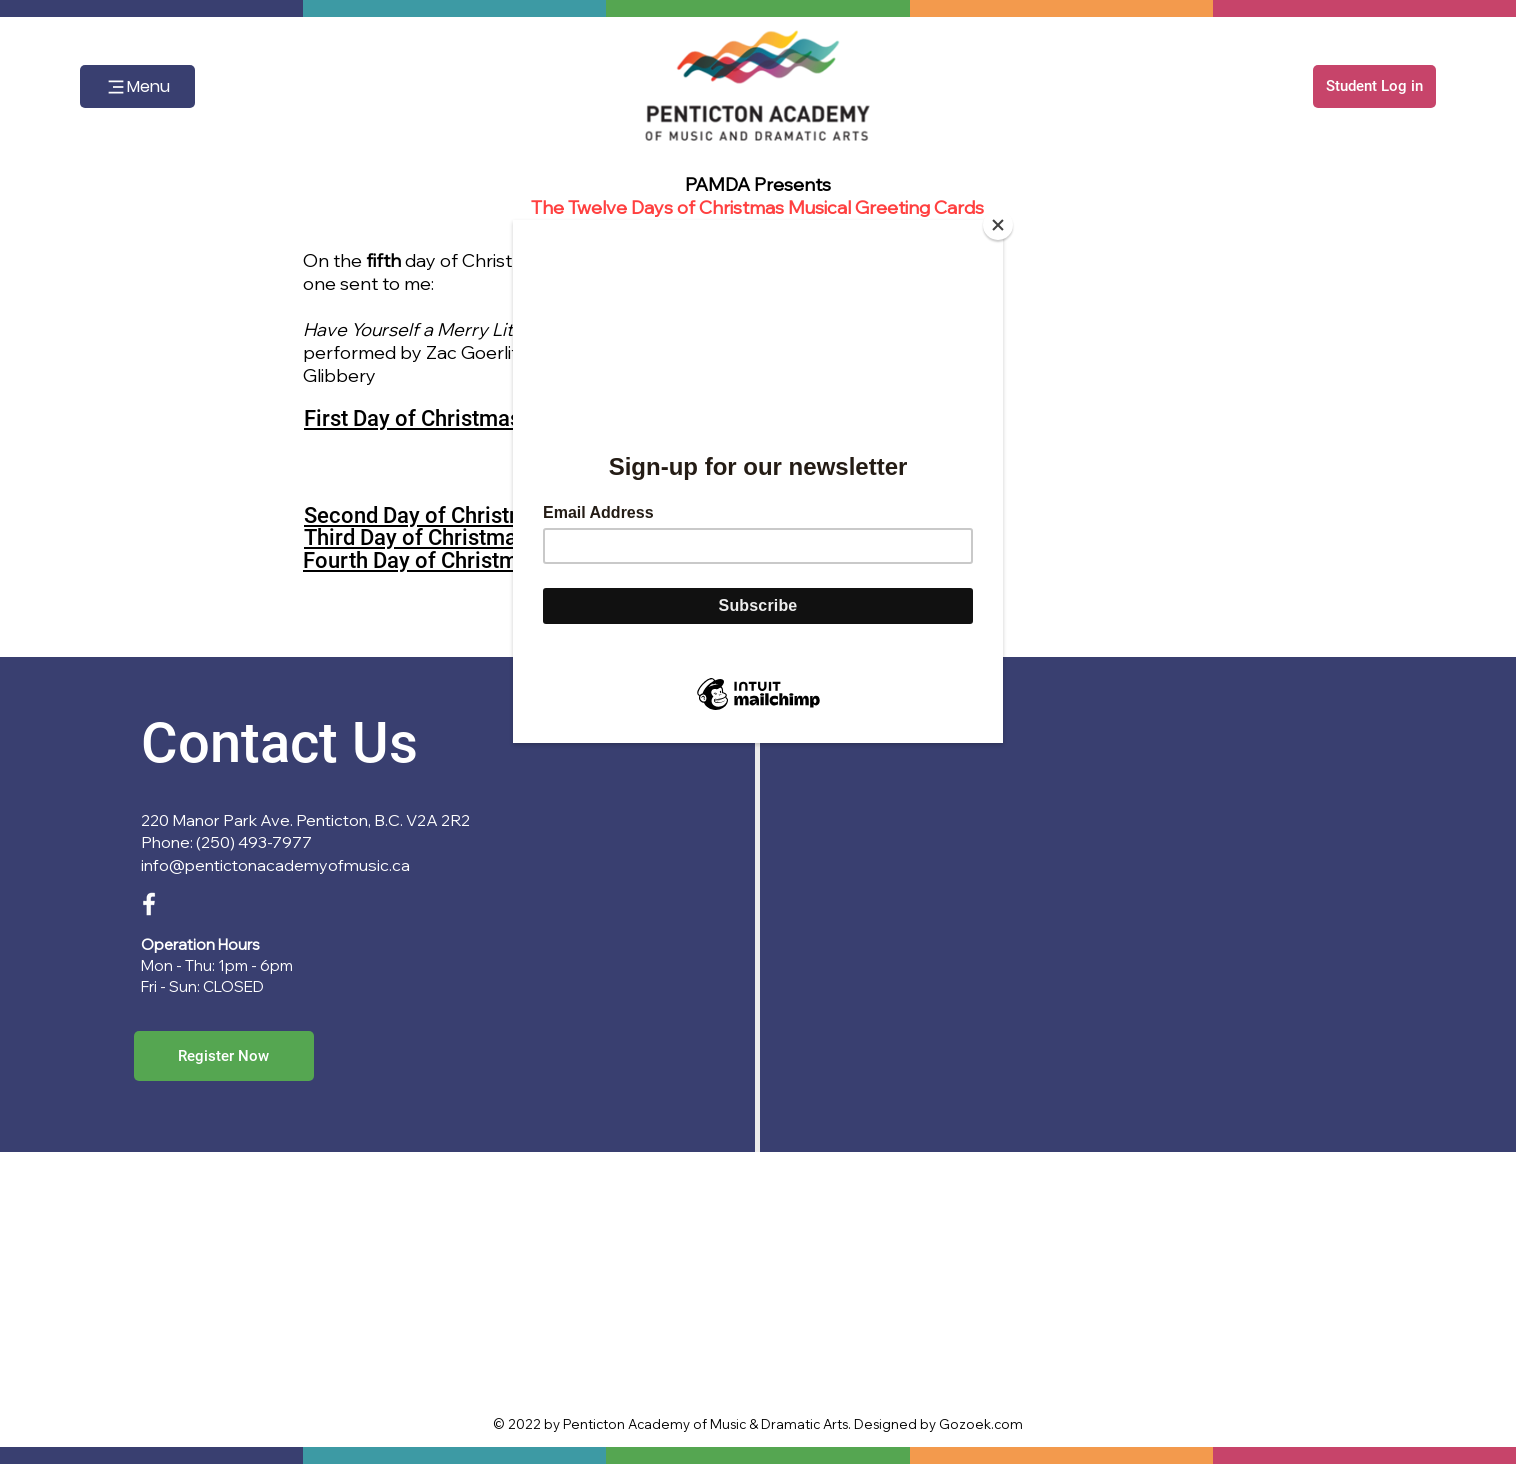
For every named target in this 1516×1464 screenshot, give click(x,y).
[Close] (998, 225)
